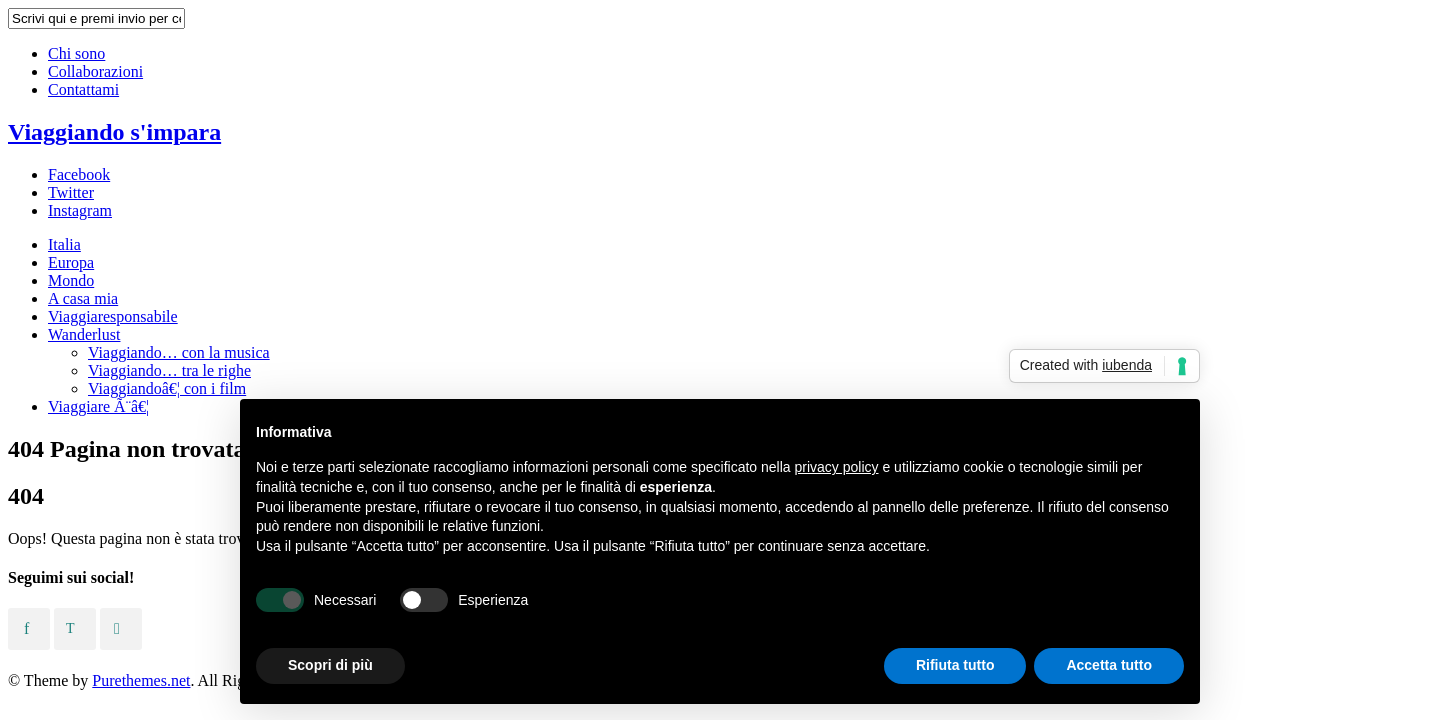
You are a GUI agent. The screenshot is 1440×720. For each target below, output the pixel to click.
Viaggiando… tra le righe (169, 370)
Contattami (83, 89)
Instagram (80, 210)
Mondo (71, 280)
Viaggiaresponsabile (113, 316)
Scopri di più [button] (330, 665)
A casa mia (83, 298)
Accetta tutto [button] (1109, 665)
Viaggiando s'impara (114, 132)
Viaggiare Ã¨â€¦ (98, 406)
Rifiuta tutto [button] (955, 665)
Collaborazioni (95, 71)
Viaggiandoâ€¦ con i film (167, 388)
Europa (71, 262)
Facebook (79, 174)
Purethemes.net (141, 680)
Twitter (71, 192)
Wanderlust (84, 334)
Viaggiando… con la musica (179, 352)
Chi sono (76, 53)
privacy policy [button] (837, 467)
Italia (64, 244)
